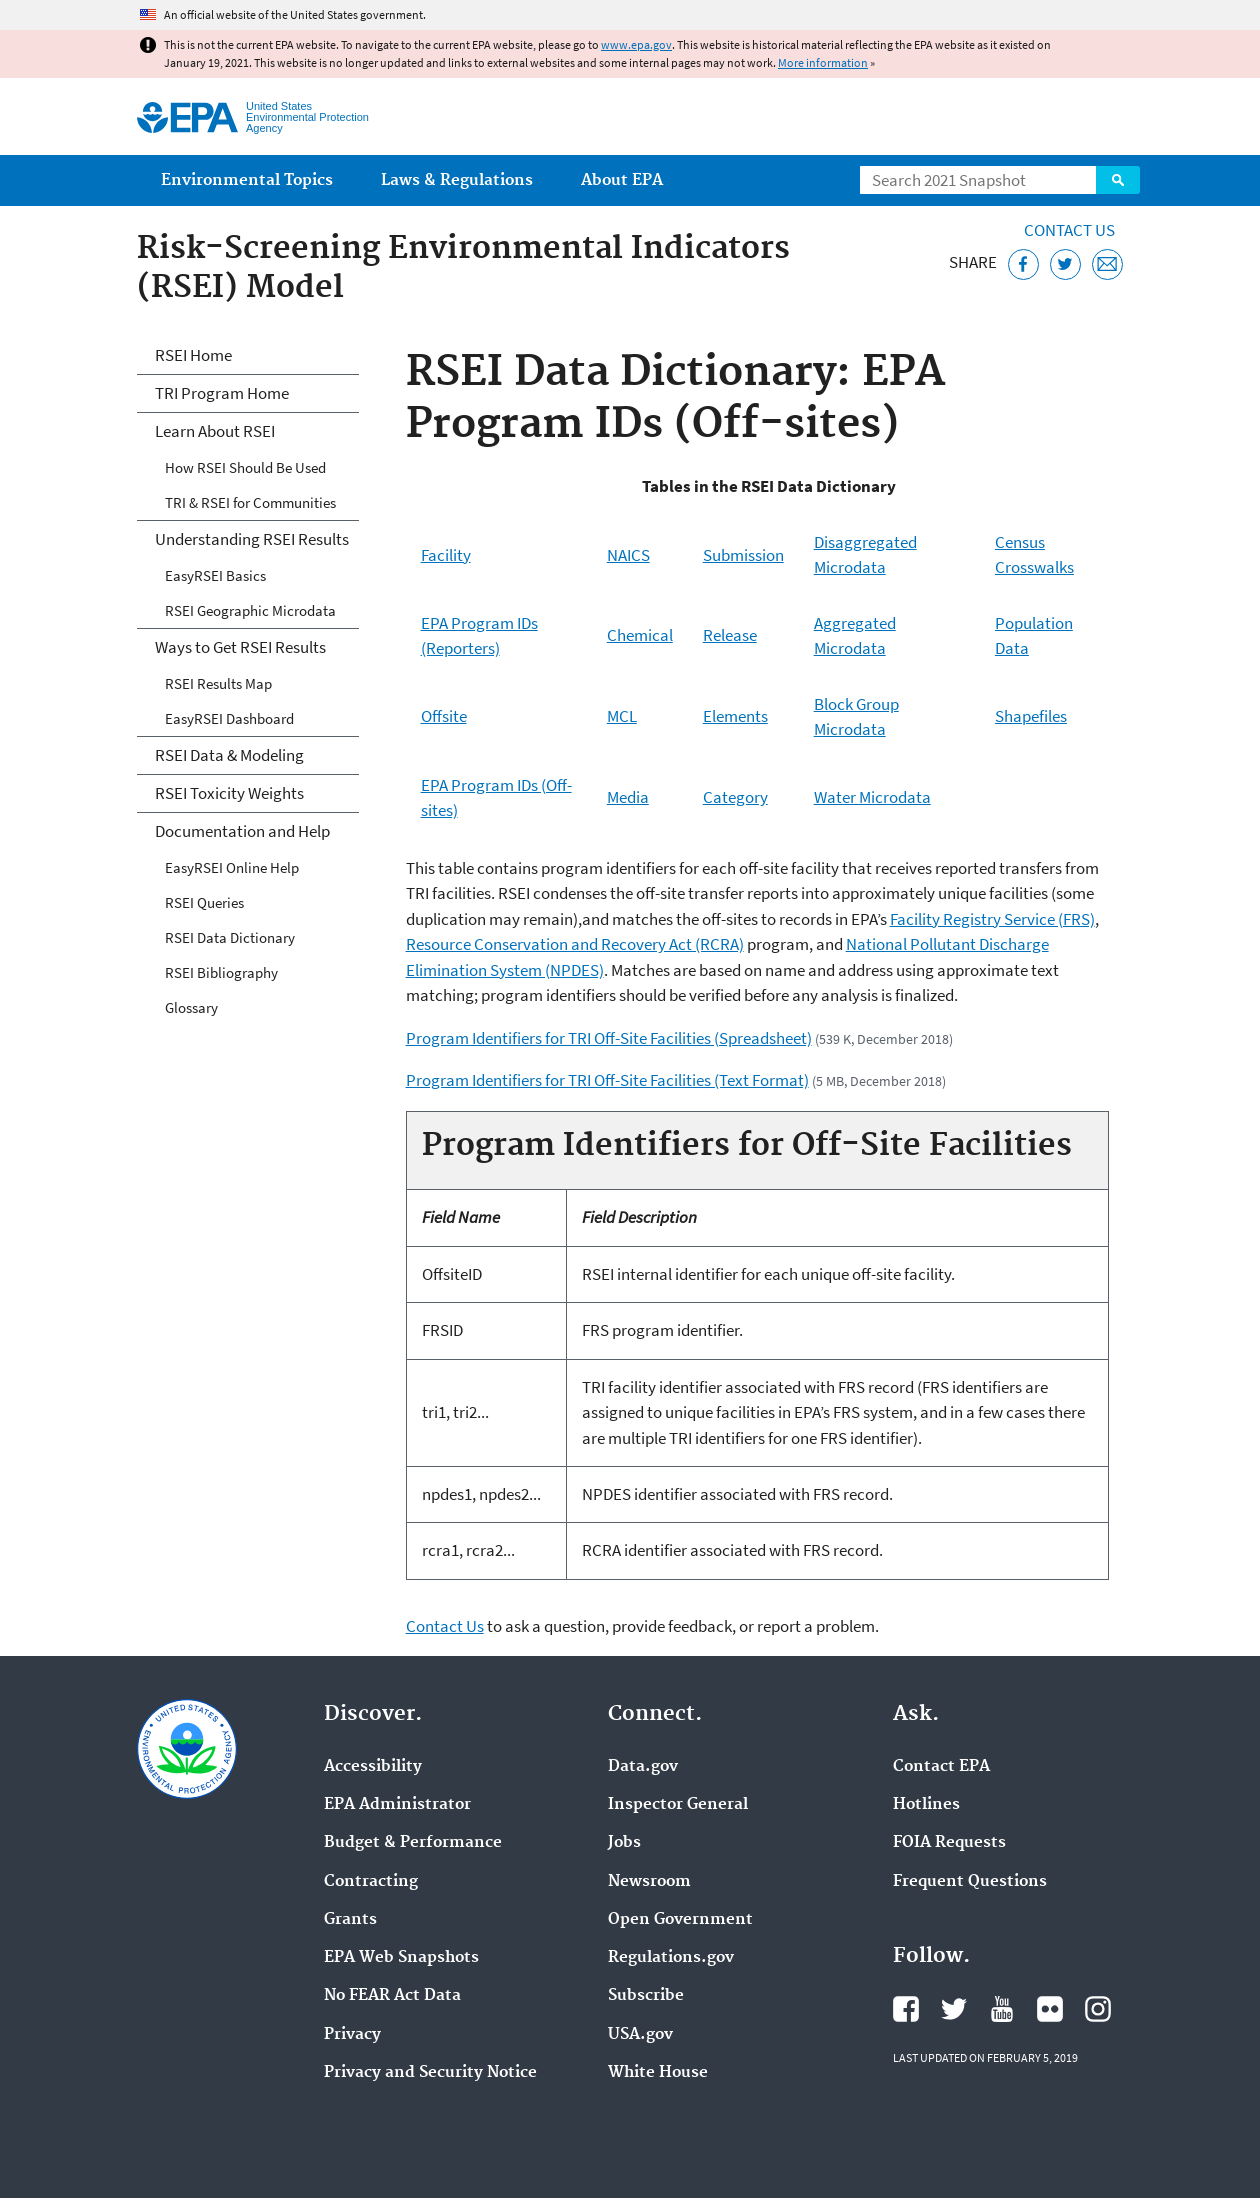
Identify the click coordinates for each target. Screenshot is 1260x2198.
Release (730, 635)
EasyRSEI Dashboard (229, 718)
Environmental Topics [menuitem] (247, 180)
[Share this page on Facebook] (1023, 264)
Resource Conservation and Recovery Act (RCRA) (575, 944)
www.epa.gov (636, 44)
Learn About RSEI (215, 431)
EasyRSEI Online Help (232, 867)
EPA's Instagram (1098, 2009)
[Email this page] (1107, 264)
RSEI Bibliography (221, 972)
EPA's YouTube (1002, 2009)
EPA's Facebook (906, 2009)
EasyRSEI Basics (215, 575)
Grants (350, 1920)
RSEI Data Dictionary (230, 937)
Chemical (640, 635)
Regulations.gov (671, 1958)
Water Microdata (872, 797)
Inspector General (678, 1805)
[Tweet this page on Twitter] (1065, 264)
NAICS (628, 555)
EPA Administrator (397, 1805)
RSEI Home (193, 355)
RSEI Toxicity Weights (229, 793)
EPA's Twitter (954, 2009)
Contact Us (1069, 230)
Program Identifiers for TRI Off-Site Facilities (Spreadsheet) (609, 1038)
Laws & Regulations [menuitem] (457, 180)
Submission (743, 555)
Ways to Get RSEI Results (240, 647)
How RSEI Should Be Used (245, 467)
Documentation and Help (242, 831)
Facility (446, 555)
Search (1118, 180)
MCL (622, 716)
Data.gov (643, 1767)
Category (735, 797)
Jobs (624, 1843)
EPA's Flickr (1050, 2009)
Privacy (352, 2035)
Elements (735, 716)
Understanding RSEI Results (252, 539)
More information (823, 62)
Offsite (444, 716)
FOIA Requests (949, 1843)
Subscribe (646, 1996)
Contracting (371, 1882)
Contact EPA (941, 1767)
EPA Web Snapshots (401, 1958)
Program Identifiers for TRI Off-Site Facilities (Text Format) (607, 1080)
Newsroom (649, 1882)
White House (658, 2073)
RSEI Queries (204, 902)
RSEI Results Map (218, 683)
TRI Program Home (222, 393)
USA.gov (640, 2035)
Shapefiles (1031, 716)
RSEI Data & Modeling (229, 755)
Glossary (191, 1007)
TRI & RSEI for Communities (250, 502)
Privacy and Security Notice (430, 2073)
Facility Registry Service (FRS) (992, 919)
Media (628, 797)
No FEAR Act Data (392, 1996)
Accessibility (373, 1767)
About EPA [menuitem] (622, 180)
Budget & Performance (413, 1843)
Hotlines (926, 1805)
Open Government (680, 1920)
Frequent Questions (970, 1882)
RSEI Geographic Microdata (250, 610)
